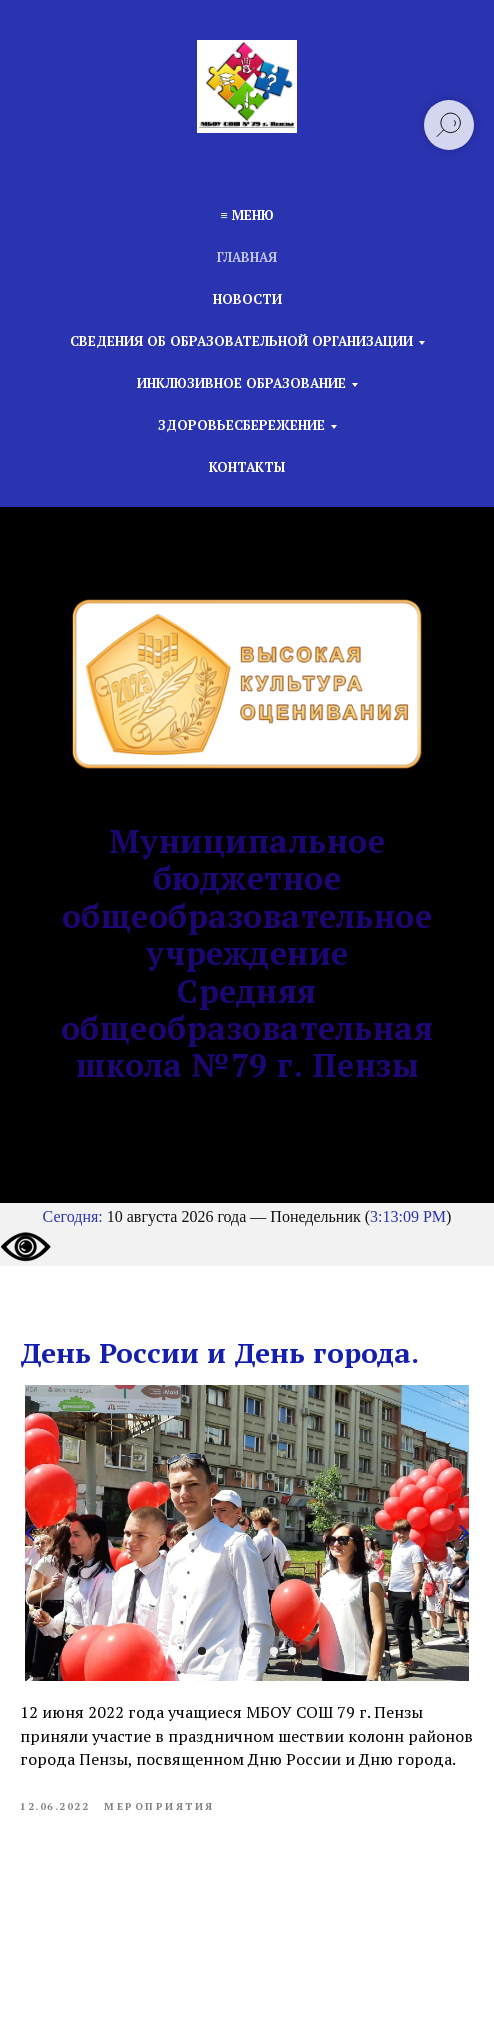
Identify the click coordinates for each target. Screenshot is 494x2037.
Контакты (247, 467)
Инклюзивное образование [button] (241, 383)
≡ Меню (246, 215)
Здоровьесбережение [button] (241, 425)
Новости (247, 299)
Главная (247, 257)
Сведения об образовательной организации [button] (241, 341)
